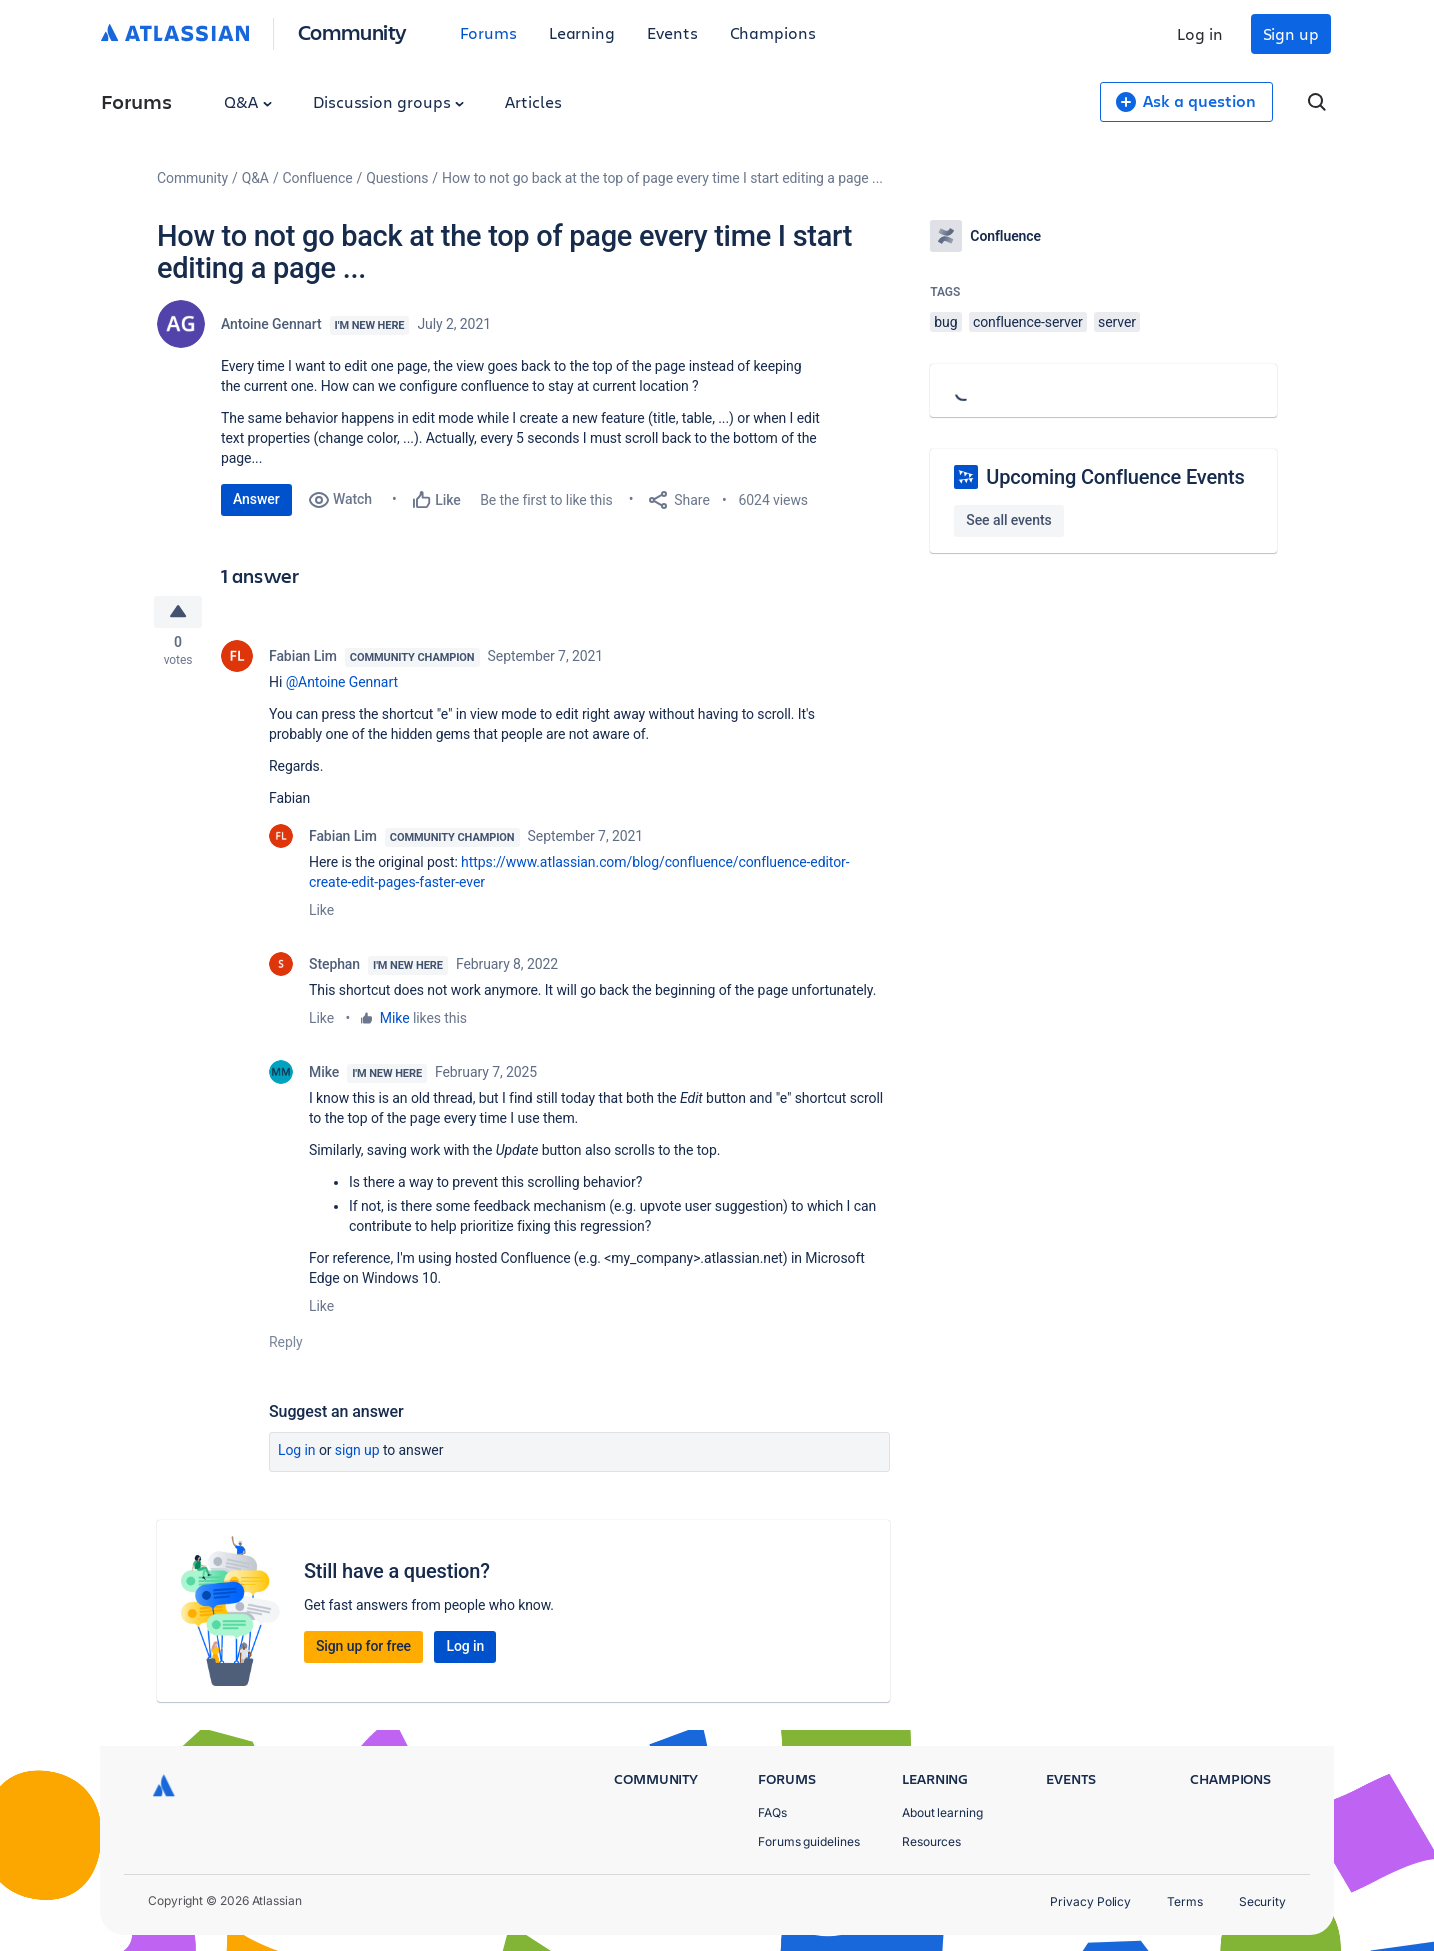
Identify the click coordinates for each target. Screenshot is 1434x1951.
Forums (488, 32)
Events (672, 32)
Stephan (334, 968)
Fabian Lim (303, 660)
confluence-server (1028, 322)
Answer (256, 499)
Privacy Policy (1090, 1901)
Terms (1185, 1901)
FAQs (772, 1812)
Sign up (1291, 33)
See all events (1008, 520)
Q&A (248, 101)
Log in (1200, 33)
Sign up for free (363, 1650)
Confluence (318, 178)
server (1117, 322)
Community (352, 31)
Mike (395, 1022)
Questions (397, 178)
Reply (286, 1346)
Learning (582, 32)
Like (321, 914)
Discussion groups (389, 101)
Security (1262, 1901)
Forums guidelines (809, 1841)
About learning (942, 1812)
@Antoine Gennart (342, 686)
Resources (931, 1841)
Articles (533, 101)
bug (945, 322)
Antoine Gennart (271, 324)
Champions (773, 32)
